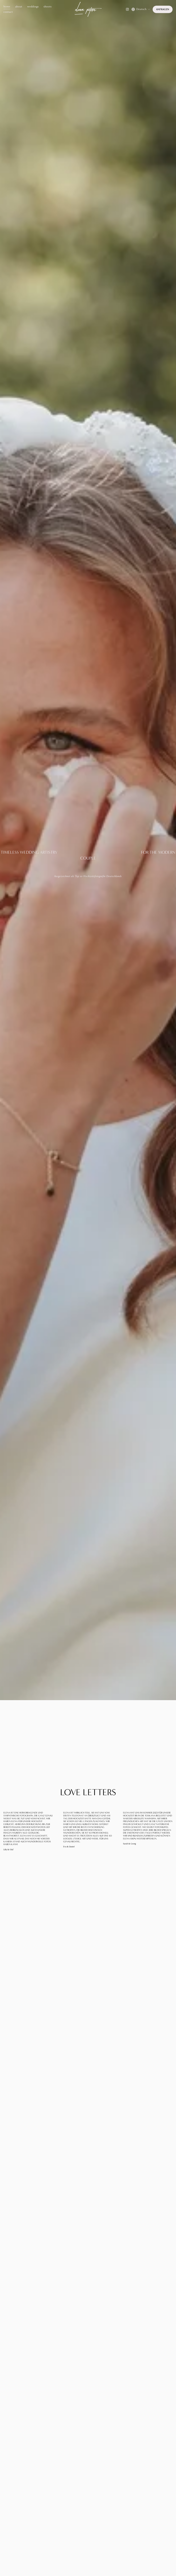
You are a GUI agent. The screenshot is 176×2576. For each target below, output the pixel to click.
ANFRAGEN (162, 9)
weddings (33, 6)
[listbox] (140, 9)
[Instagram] (127, 9)
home (6, 6)
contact (8, 12)
